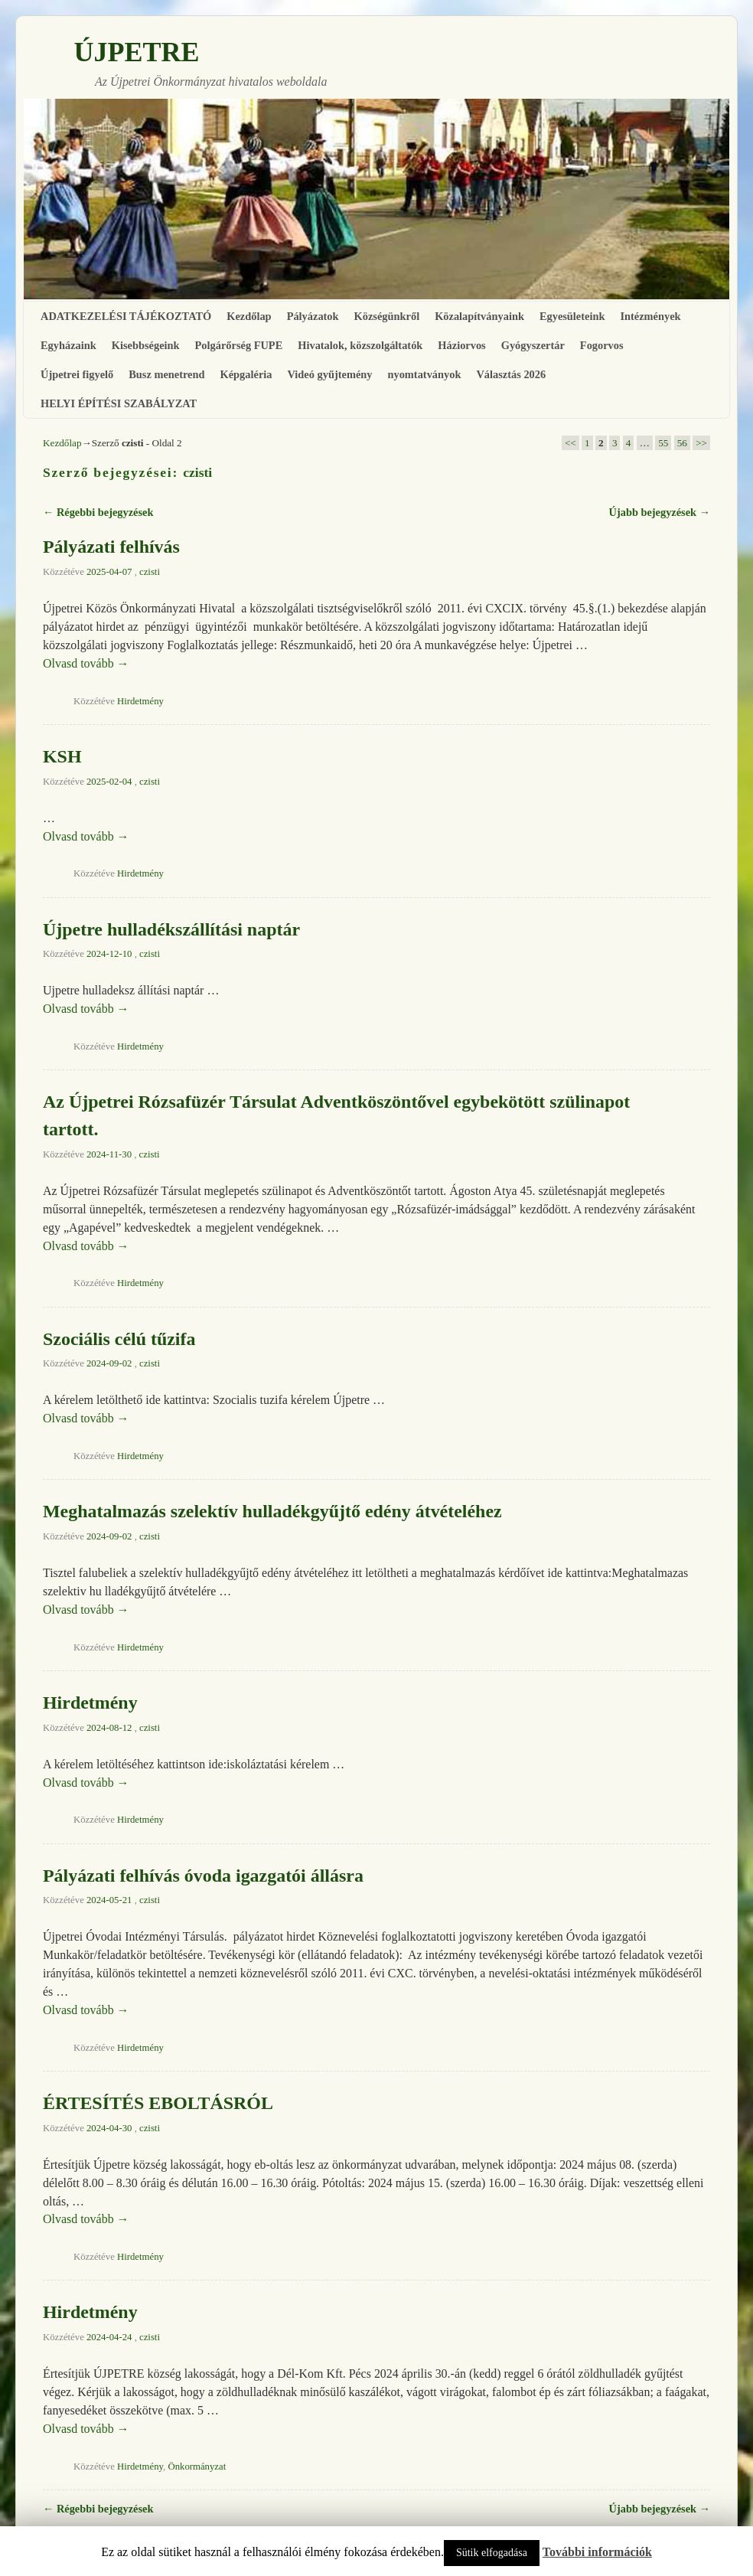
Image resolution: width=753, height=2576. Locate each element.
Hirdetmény (140, 701)
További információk (597, 2551)
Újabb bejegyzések (659, 512)
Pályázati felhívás (111, 547)
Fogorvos (602, 345)
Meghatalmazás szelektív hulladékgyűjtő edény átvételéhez (272, 1511)
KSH (62, 756)
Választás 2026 (511, 374)
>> (701, 443)
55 (663, 443)
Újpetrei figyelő (77, 374)
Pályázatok (313, 316)
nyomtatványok (424, 374)
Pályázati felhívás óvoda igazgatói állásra (203, 1875)
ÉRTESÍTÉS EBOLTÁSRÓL (158, 2103)
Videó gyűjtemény (329, 374)
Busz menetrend (166, 374)
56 (682, 443)
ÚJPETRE (136, 52)
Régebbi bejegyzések (98, 512)
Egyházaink (68, 345)
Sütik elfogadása (491, 2552)
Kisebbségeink (146, 345)
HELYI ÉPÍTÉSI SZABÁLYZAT (119, 403)
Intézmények (650, 316)
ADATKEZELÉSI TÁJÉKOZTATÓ (126, 316)
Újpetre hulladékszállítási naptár (171, 929)
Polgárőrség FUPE (239, 345)
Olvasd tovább (86, 663)
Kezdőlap (249, 316)
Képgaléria (246, 374)
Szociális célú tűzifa (119, 1339)
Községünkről (387, 316)
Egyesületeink (572, 316)
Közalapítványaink (479, 316)
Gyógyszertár (533, 345)
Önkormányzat (197, 2466)
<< (570, 443)
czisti (197, 472)
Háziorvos (461, 345)
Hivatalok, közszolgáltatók (360, 345)
